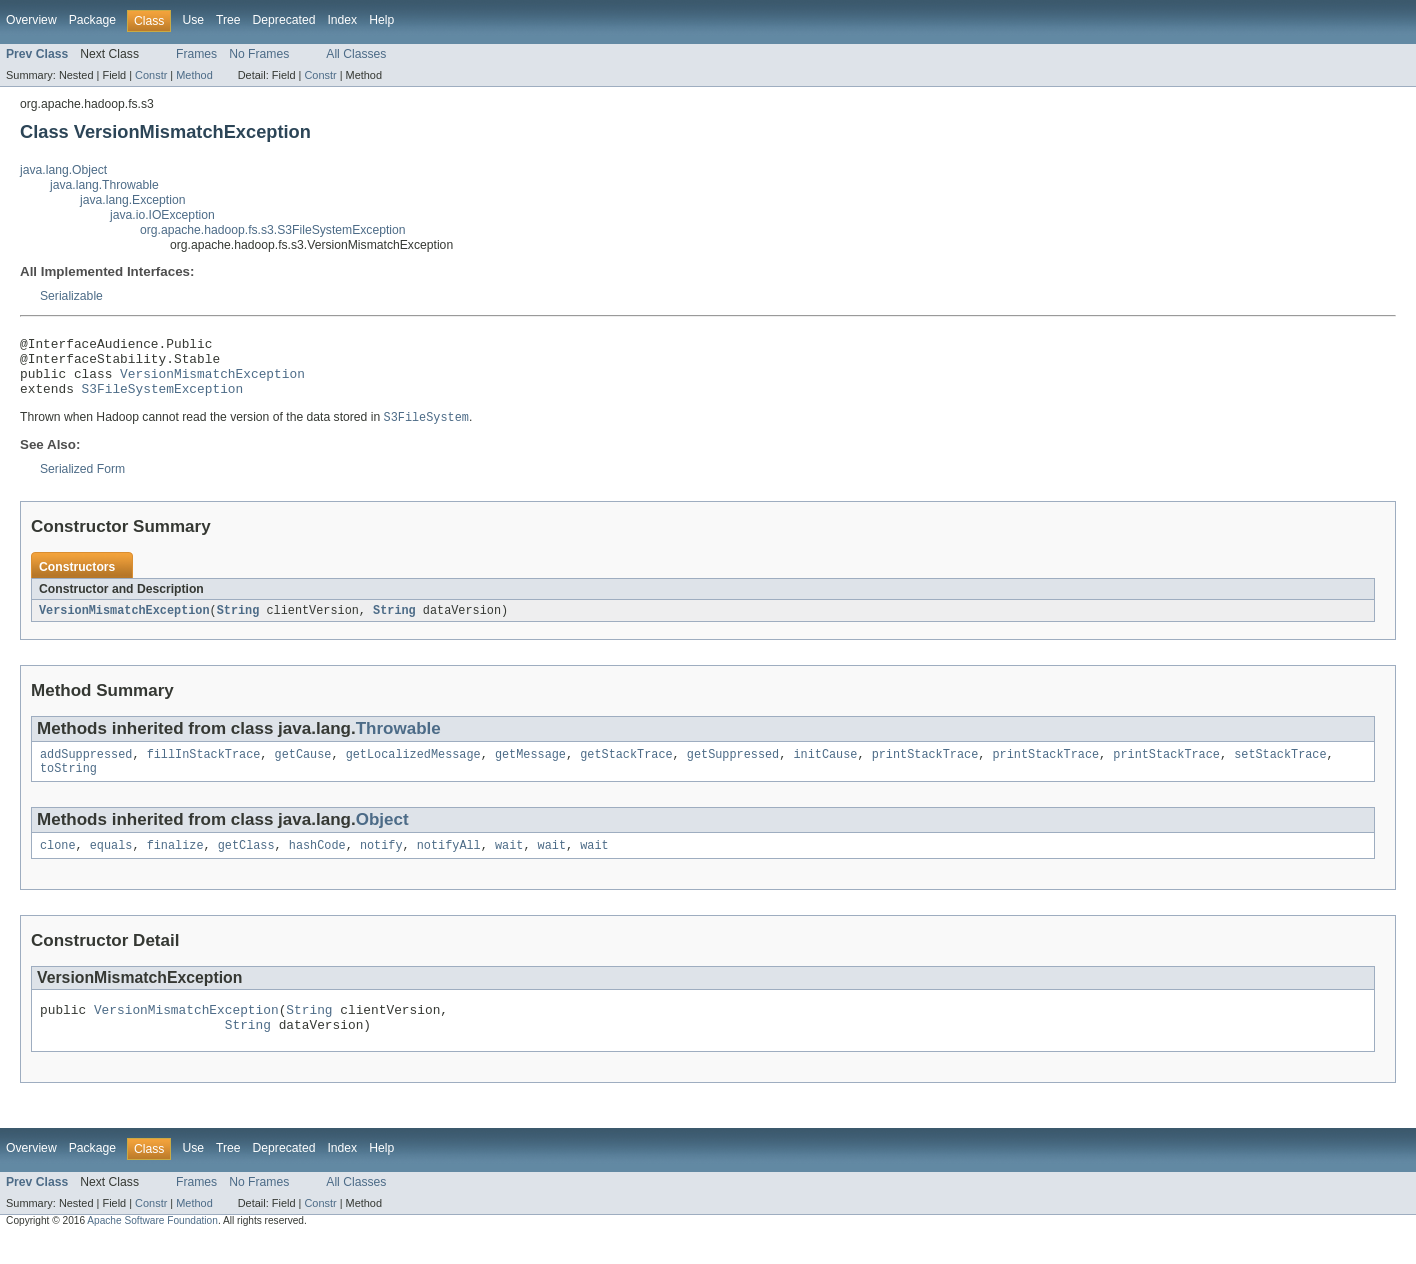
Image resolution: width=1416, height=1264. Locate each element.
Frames (196, 54)
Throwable (398, 742)
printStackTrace (925, 770)
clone (58, 865)
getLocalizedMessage (413, 770)
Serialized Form (82, 482)
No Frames (259, 54)
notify (381, 865)
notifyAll (449, 865)
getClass (246, 865)
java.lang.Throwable (104, 185)
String (238, 624)
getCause (303, 770)
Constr (151, 75)
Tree (228, 20)
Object (382, 837)
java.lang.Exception (132, 200)
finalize (175, 865)
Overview (31, 20)
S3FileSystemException (163, 400)
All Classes (356, 54)
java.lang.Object (63, 170)
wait (509, 865)
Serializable (71, 296)
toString (68, 786)
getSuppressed (733, 770)
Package (92, 20)
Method (194, 75)
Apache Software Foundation (152, 1246)
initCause (825, 770)
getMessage (530, 770)
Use (193, 20)
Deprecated (284, 20)
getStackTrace (626, 770)
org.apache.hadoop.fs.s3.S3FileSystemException (273, 230)
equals (111, 865)
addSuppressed (86, 770)
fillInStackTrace (204, 770)
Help (381, 20)
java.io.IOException (162, 215)
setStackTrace (1280, 770)
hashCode (317, 865)
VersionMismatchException (212, 382)
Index (342, 20)
